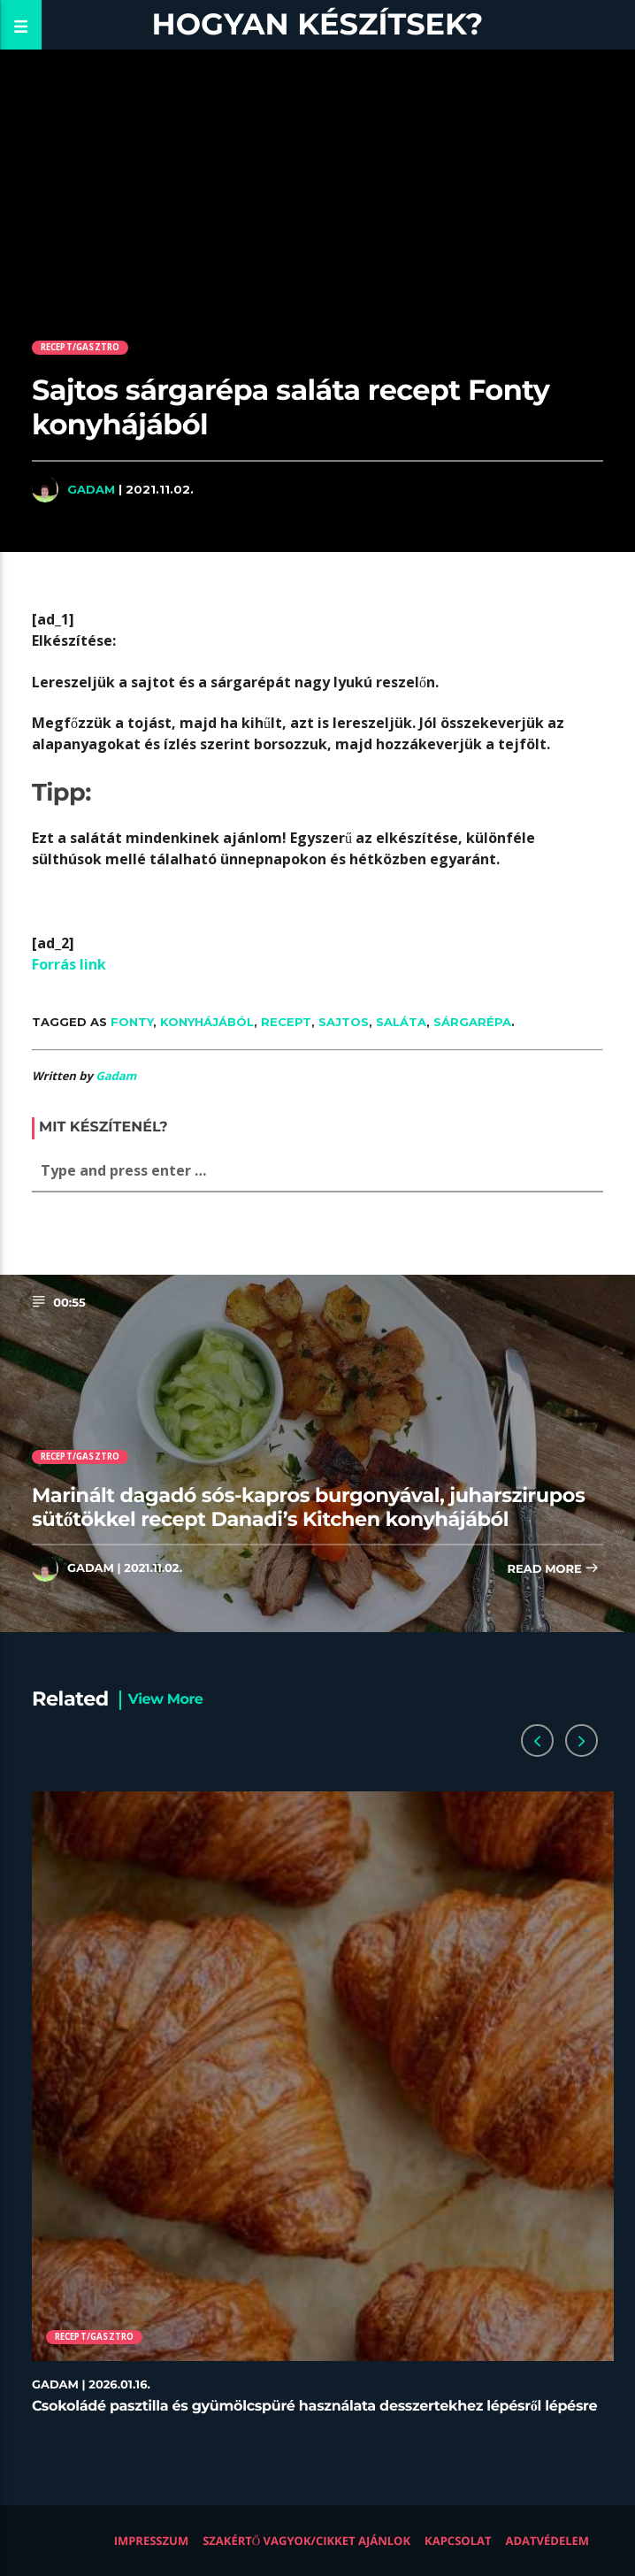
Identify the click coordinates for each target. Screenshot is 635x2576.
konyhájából (207, 1022)
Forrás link (69, 964)
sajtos (343, 1022)
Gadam (91, 489)
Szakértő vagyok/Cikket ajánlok (306, 2541)
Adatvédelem (547, 2541)
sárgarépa (472, 1022)
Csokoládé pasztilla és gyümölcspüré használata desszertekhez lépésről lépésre (314, 2406)
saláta (401, 1022)
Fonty (132, 1022)
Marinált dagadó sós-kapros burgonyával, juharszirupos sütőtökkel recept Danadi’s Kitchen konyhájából (308, 1507)
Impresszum (151, 2541)
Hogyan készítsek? (318, 24)
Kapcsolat (458, 2541)
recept (286, 1022)
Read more (554, 1569)
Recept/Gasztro (80, 347)
